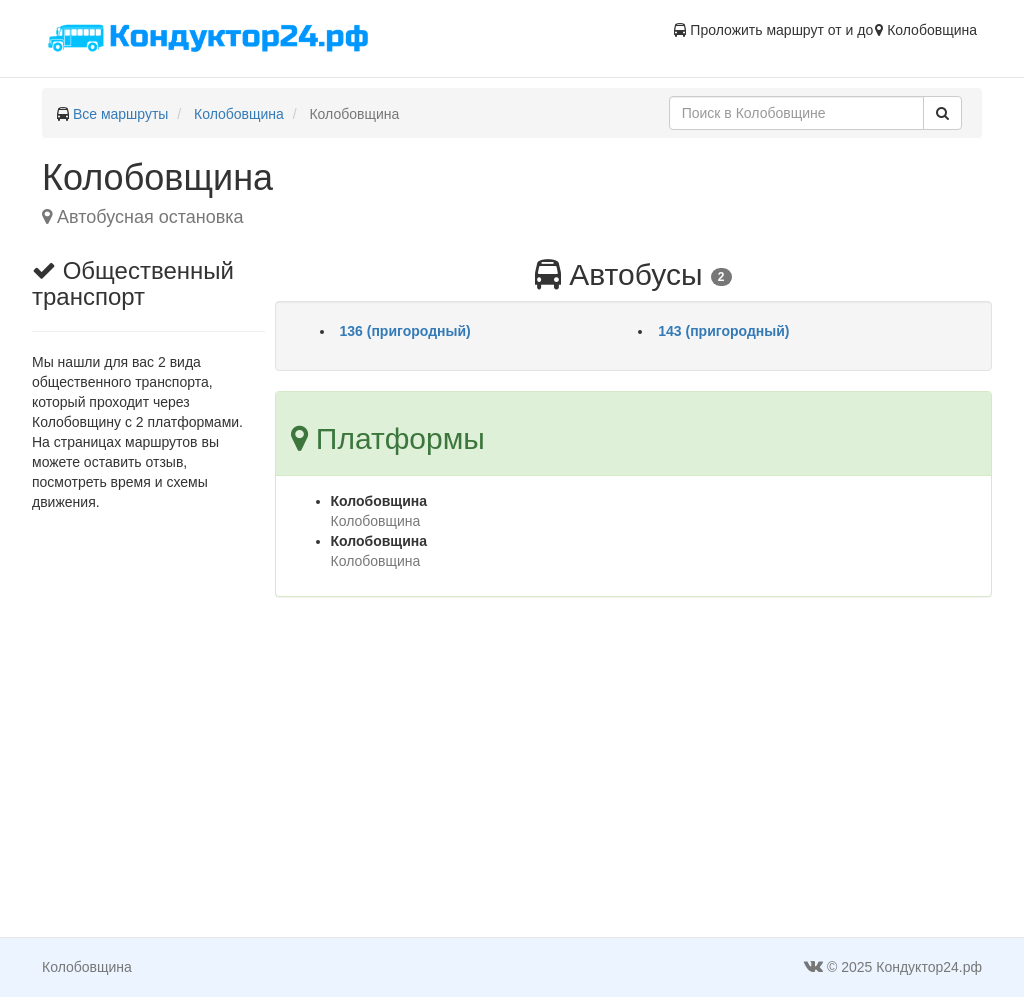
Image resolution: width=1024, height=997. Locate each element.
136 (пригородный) (405, 331)
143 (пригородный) (723, 331)
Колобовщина (239, 114)
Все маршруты (121, 114)
